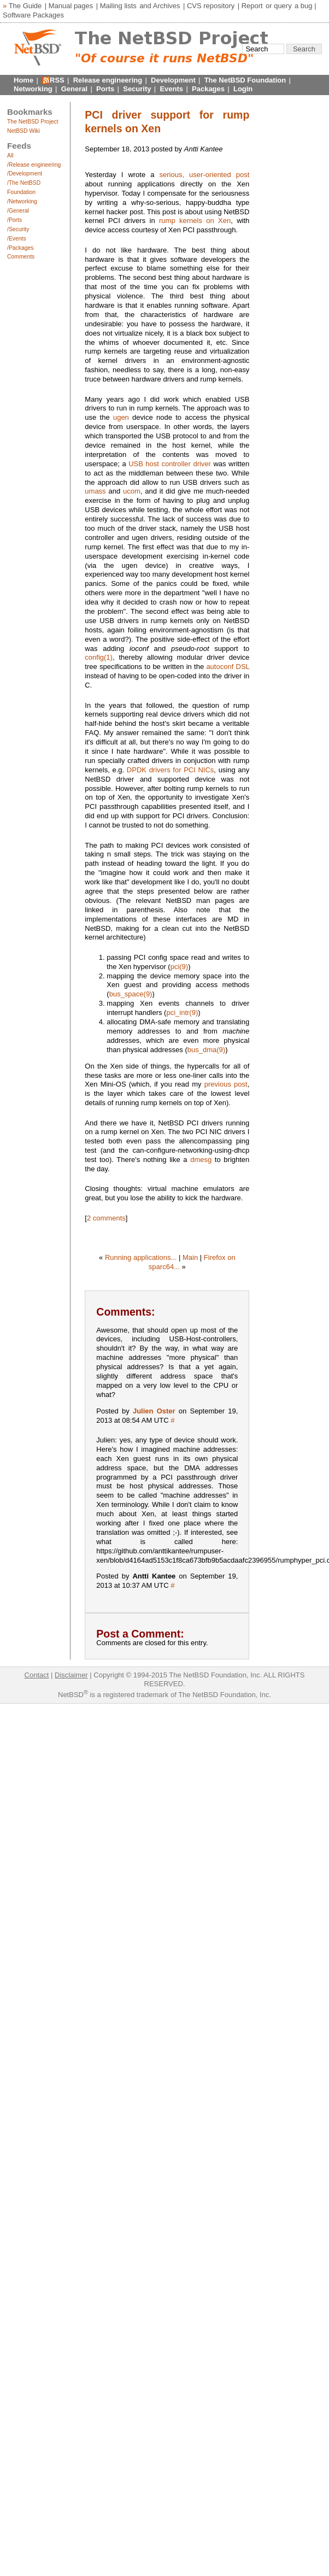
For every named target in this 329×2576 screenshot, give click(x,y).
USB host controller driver (169, 464)
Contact (37, 1675)
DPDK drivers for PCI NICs (170, 770)
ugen (121, 417)
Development (173, 80)
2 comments (106, 1218)
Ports (105, 89)
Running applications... (141, 1257)
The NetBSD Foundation (245, 80)
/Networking (22, 201)
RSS (57, 80)
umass (95, 491)
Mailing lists (118, 6)
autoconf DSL (227, 666)
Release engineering (107, 80)
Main (190, 1257)
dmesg (201, 1159)
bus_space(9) (130, 994)
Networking (33, 89)
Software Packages (33, 15)
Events (171, 89)
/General (18, 211)
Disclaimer (71, 1675)
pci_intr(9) (182, 1012)
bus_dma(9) (206, 1050)
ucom (131, 491)
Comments (20, 257)
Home (23, 80)
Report (252, 6)
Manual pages (71, 6)
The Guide (25, 6)
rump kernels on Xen (195, 220)
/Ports (14, 220)
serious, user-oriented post (205, 175)
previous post (226, 1084)
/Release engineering (34, 165)
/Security (18, 229)
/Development (24, 174)
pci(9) (180, 967)
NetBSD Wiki (23, 131)
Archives (166, 6)
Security (137, 89)
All (10, 155)
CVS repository (210, 6)
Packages (208, 89)
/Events (16, 239)
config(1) (99, 657)
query (283, 6)
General (74, 89)
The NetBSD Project (32, 122)
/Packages (20, 248)
